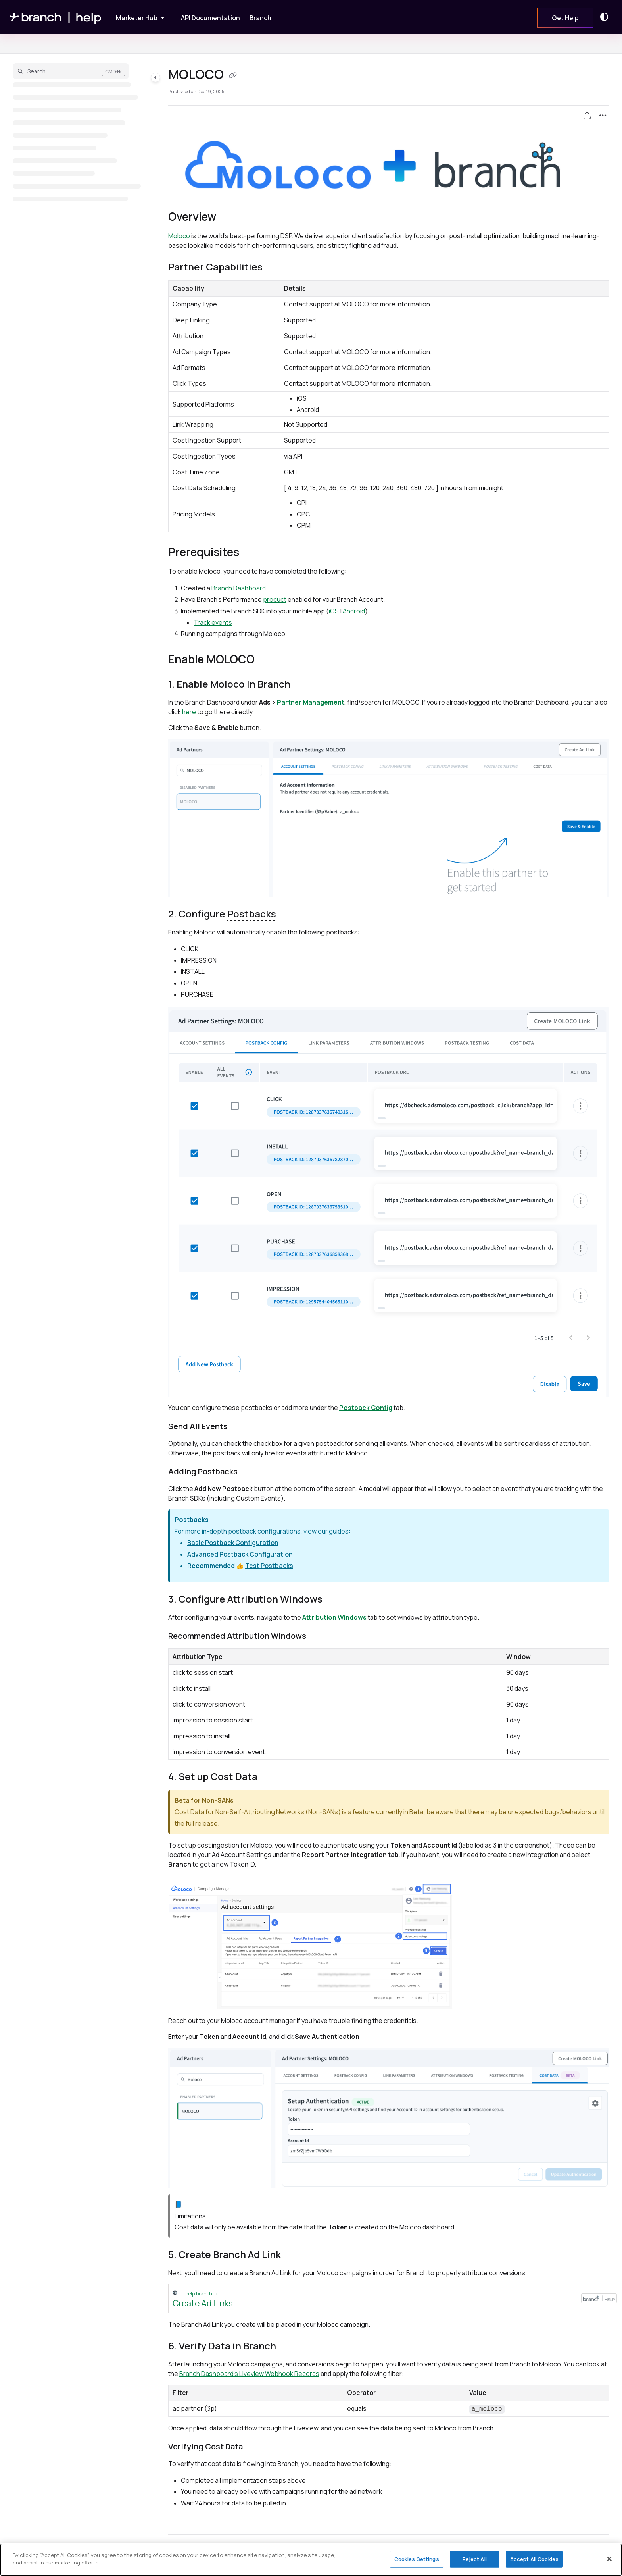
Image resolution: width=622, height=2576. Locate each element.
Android (354, 611)
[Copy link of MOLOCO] (233, 75)
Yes (276, 2555)
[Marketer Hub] (135, 17)
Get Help (565, 17)
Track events (213, 622)
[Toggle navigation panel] (155, 77)
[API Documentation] (210, 18)
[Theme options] (606, 17)
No (320, 2555)
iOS (334, 611)
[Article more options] (603, 115)
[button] (71, 71)
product (274, 599)
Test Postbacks (269, 1565)
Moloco (179, 235)
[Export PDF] (587, 115)
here (189, 711)
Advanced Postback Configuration (240, 1554)
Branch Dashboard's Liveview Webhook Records (249, 2373)
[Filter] (140, 71)
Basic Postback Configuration (232, 1542)
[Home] (56, 17)
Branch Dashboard (238, 588)
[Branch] (260, 18)
